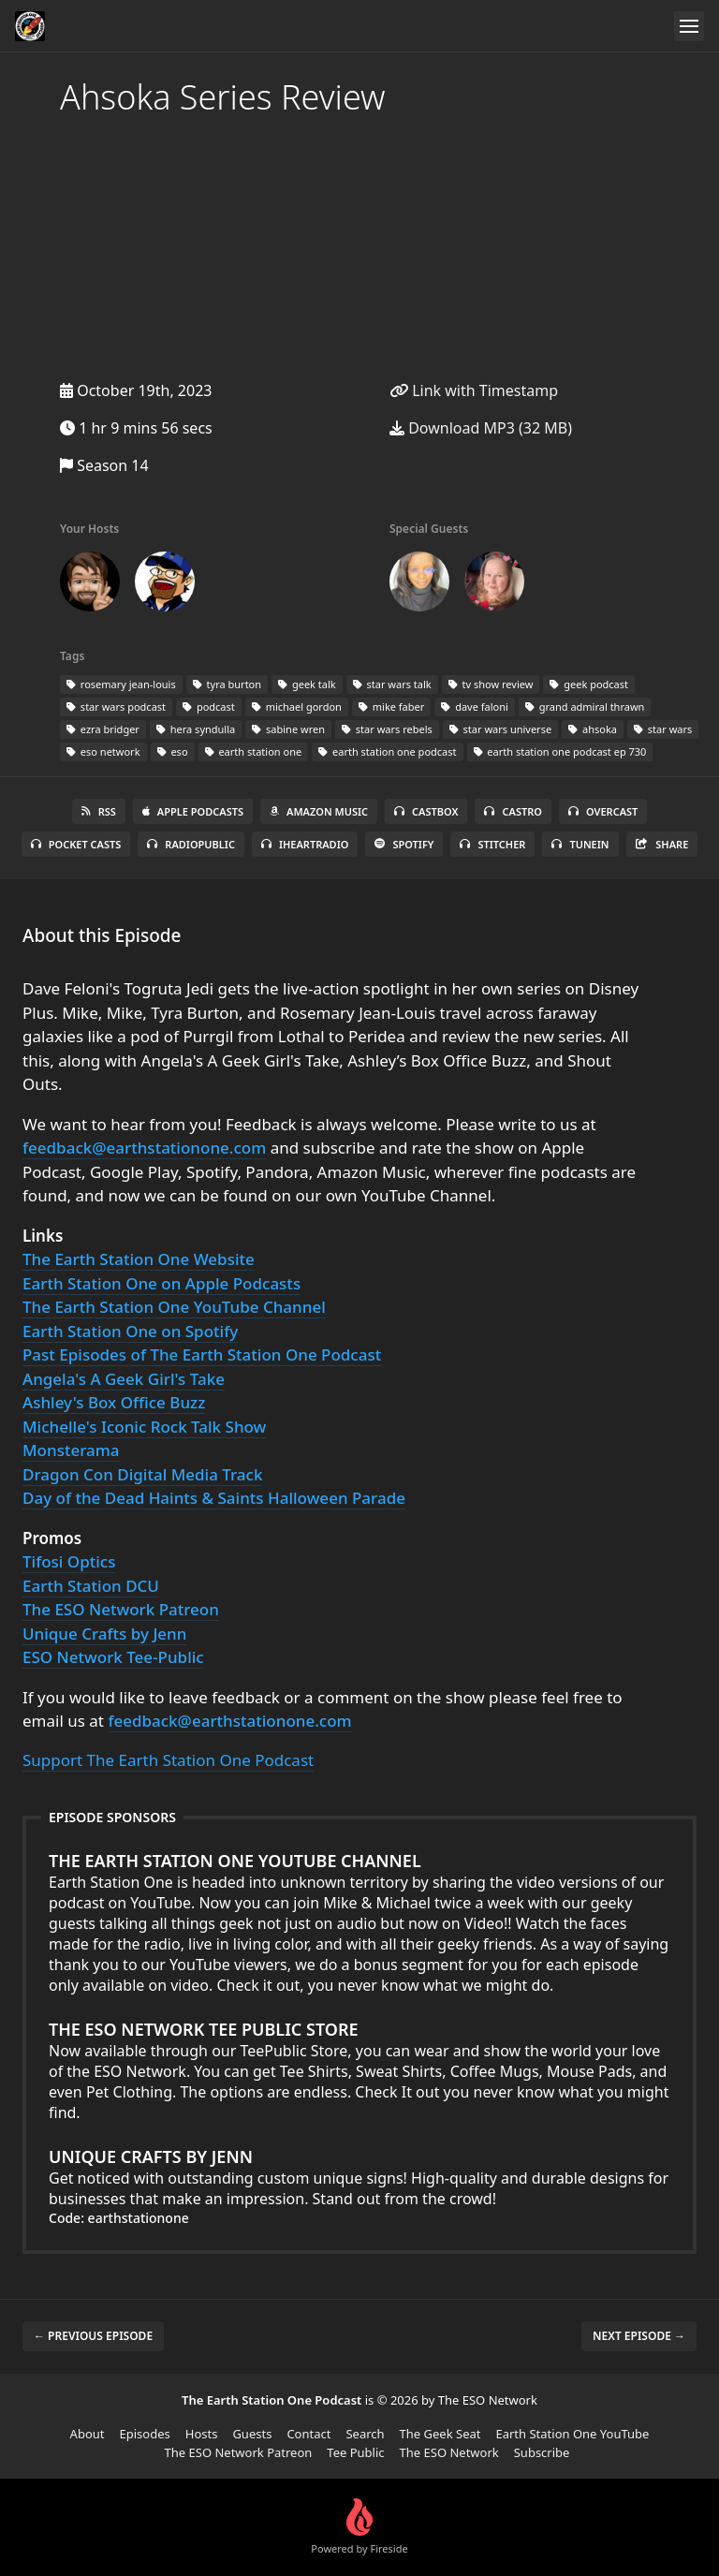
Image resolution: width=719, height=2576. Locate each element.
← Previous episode (93, 2336)
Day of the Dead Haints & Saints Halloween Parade (213, 1498)
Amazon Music (319, 811)
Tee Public (355, 2452)
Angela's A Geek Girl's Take (123, 1379)
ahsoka (592, 729)
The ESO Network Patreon (120, 1609)
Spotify (403, 844)
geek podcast (589, 684)
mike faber (391, 706)
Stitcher (492, 844)
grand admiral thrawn (585, 706)
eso (172, 751)
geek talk (307, 684)
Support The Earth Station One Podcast (168, 1760)
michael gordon (297, 706)
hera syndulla (195, 729)
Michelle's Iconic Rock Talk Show (144, 1426)
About (87, 2433)
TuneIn (580, 844)
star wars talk (392, 684)
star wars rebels (387, 729)
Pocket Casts (76, 844)
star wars (663, 729)
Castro (512, 811)
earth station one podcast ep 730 (560, 751)
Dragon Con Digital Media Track (142, 1474)
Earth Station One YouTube (572, 2433)
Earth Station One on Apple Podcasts (161, 1283)
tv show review (491, 684)
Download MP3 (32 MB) (480, 428)
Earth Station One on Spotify (130, 1331)
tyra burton (227, 684)
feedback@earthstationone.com (144, 1147)
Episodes (145, 2433)
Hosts (201, 2433)
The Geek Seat (440, 2433)
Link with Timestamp (473, 390)
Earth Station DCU (90, 1586)
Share (662, 844)
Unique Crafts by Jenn (104, 1633)
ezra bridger (102, 729)
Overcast (603, 811)
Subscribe (542, 2452)
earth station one (253, 751)
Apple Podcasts (192, 811)
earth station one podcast (387, 751)
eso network (103, 751)
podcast (209, 706)
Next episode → (639, 2336)
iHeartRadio (305, 844)
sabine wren (288, 729)
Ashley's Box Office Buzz (113, 1402)
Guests (251, 2433)
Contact (308, 2433)
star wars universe (500, 729)
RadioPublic (191, 844)
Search (364, 2433)
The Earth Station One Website (138, 1259)
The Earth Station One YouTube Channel (174, 1306)
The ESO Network (449, 2452)
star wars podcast (116, 706)
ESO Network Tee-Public (113, 1657)
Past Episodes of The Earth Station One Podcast (201, 1354)
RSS (98, 811)
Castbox (426, 811)
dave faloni (474, 706)
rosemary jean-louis (121, 684)
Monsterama (71, 1450)
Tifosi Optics (68, 1561)
